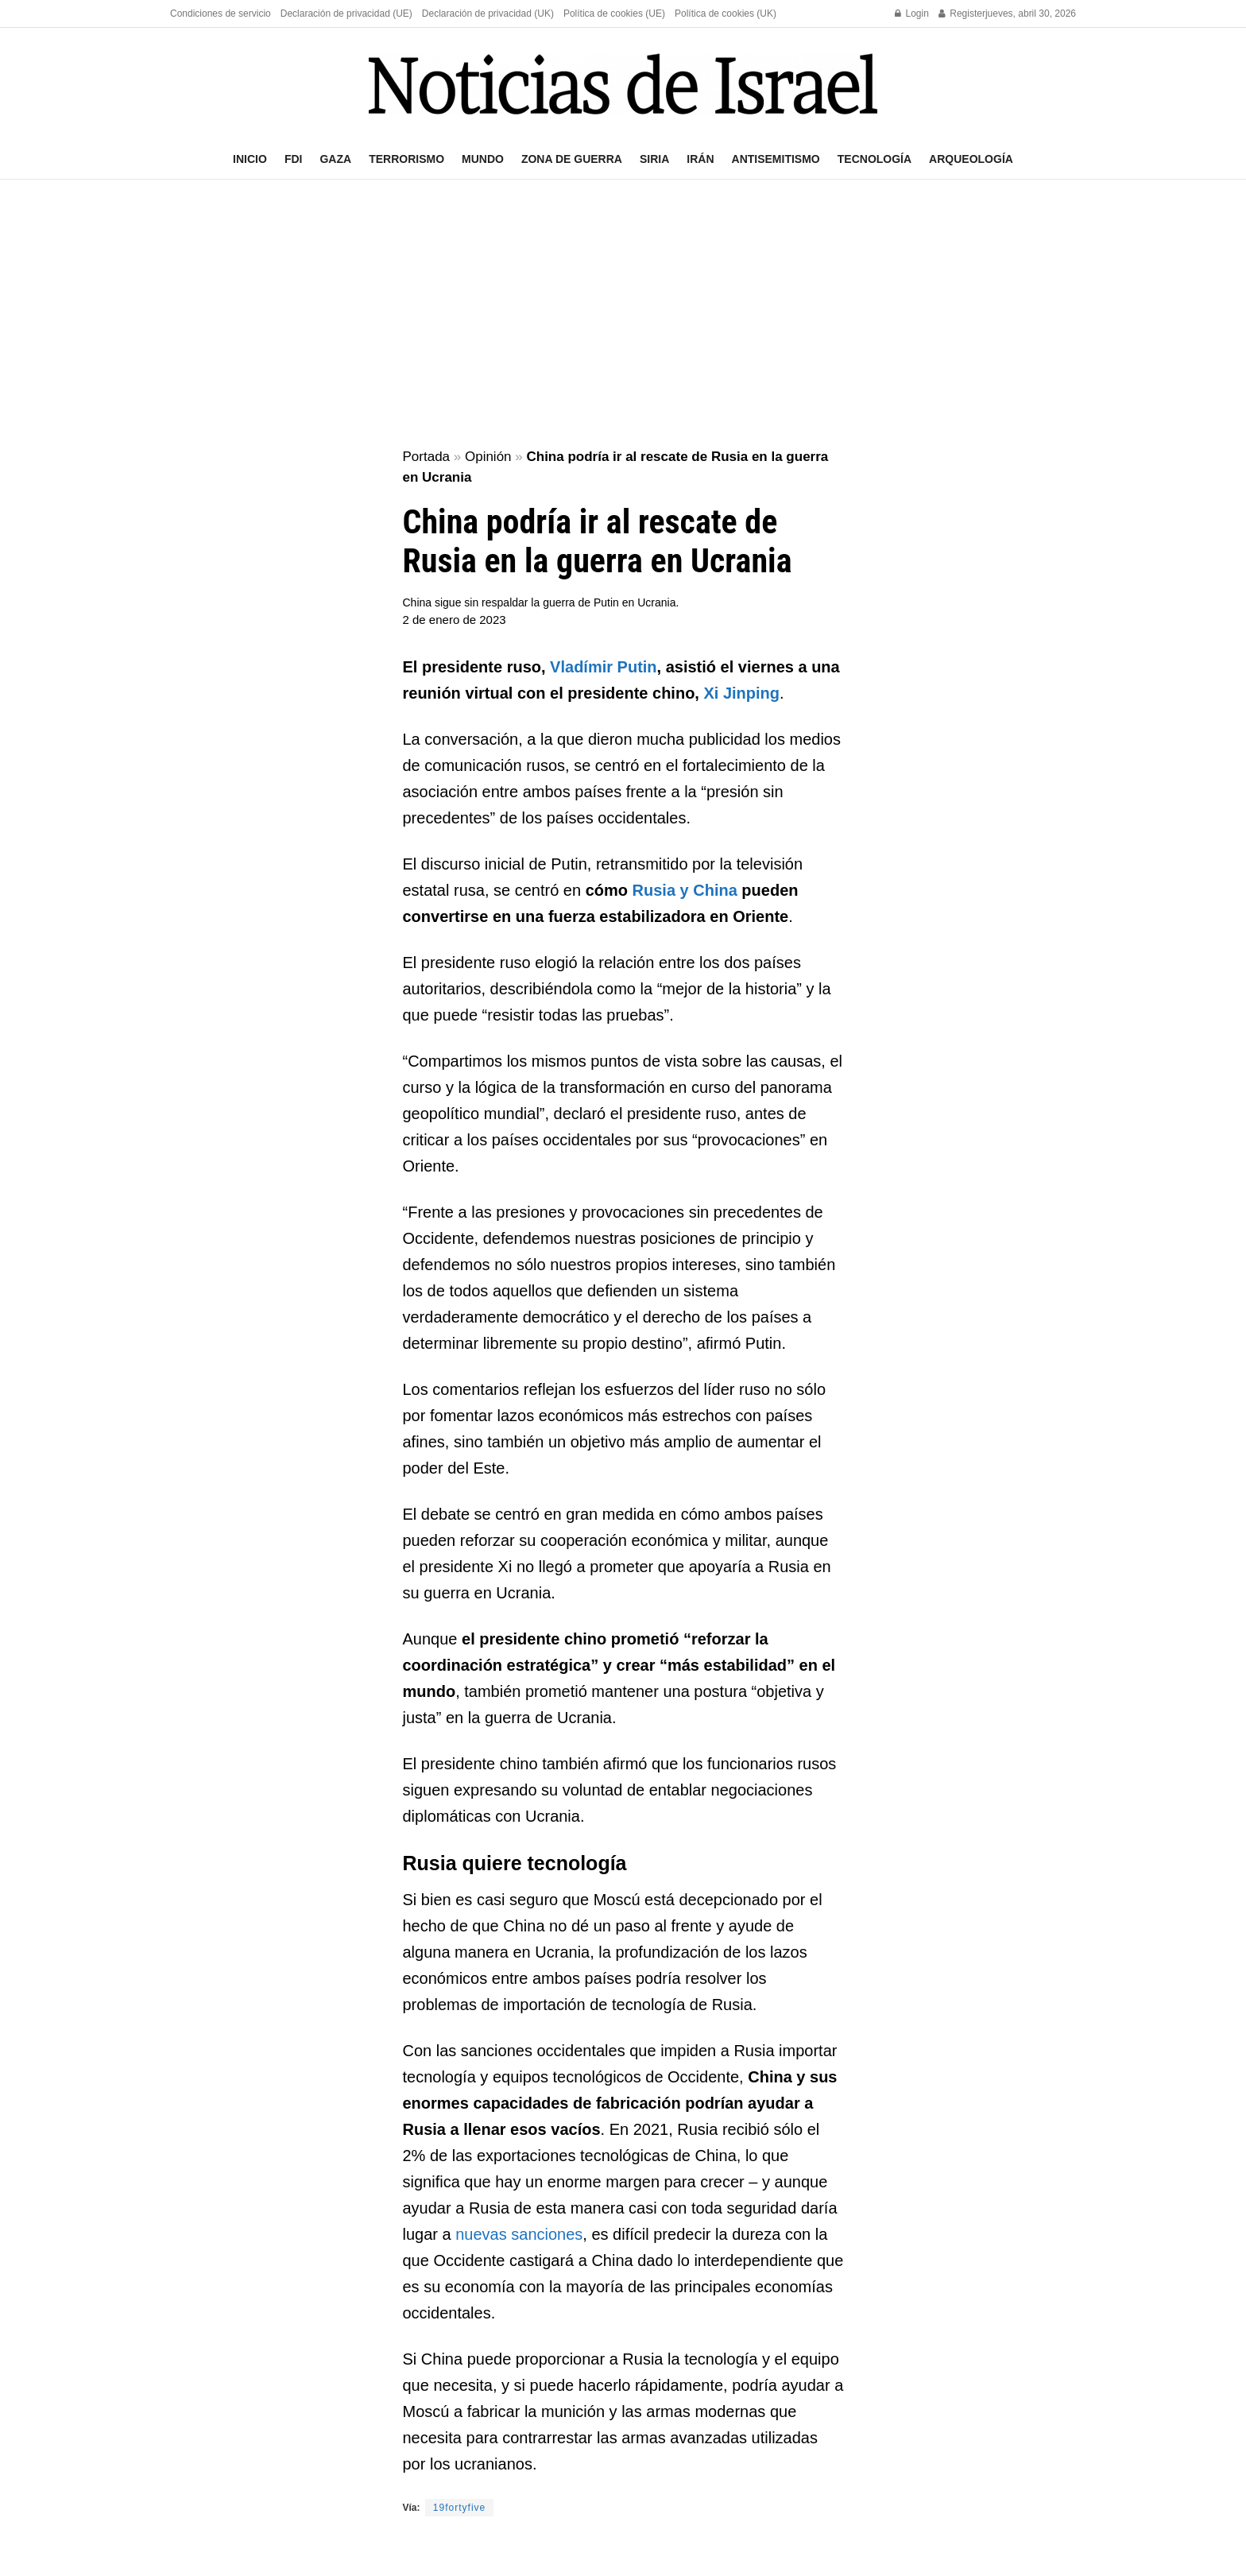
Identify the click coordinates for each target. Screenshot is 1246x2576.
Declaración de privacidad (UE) (346, 13)
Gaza (335, 159)
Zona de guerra (571, 159)
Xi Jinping (741, 693)
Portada (427, 456)
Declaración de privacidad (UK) (488, 13)
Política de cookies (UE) (614, 13)
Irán (700, 159)
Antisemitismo (776, 159)
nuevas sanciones (518, 2234)
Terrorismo (406, 159)
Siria (654, 159)
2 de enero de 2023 (454, 619)
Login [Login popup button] (912, 13)
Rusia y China (685, 890)
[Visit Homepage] (623, 83)
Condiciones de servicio (220, 13)
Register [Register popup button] (961, 13)
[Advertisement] (623, 314)
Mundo (483, 159)
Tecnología (874, 159)
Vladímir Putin (603, 667)
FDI (293, 159)
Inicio (250, 159)
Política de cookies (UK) (725, 13)
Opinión (488, 456)
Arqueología (971, 159)
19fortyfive (459, 2507)
